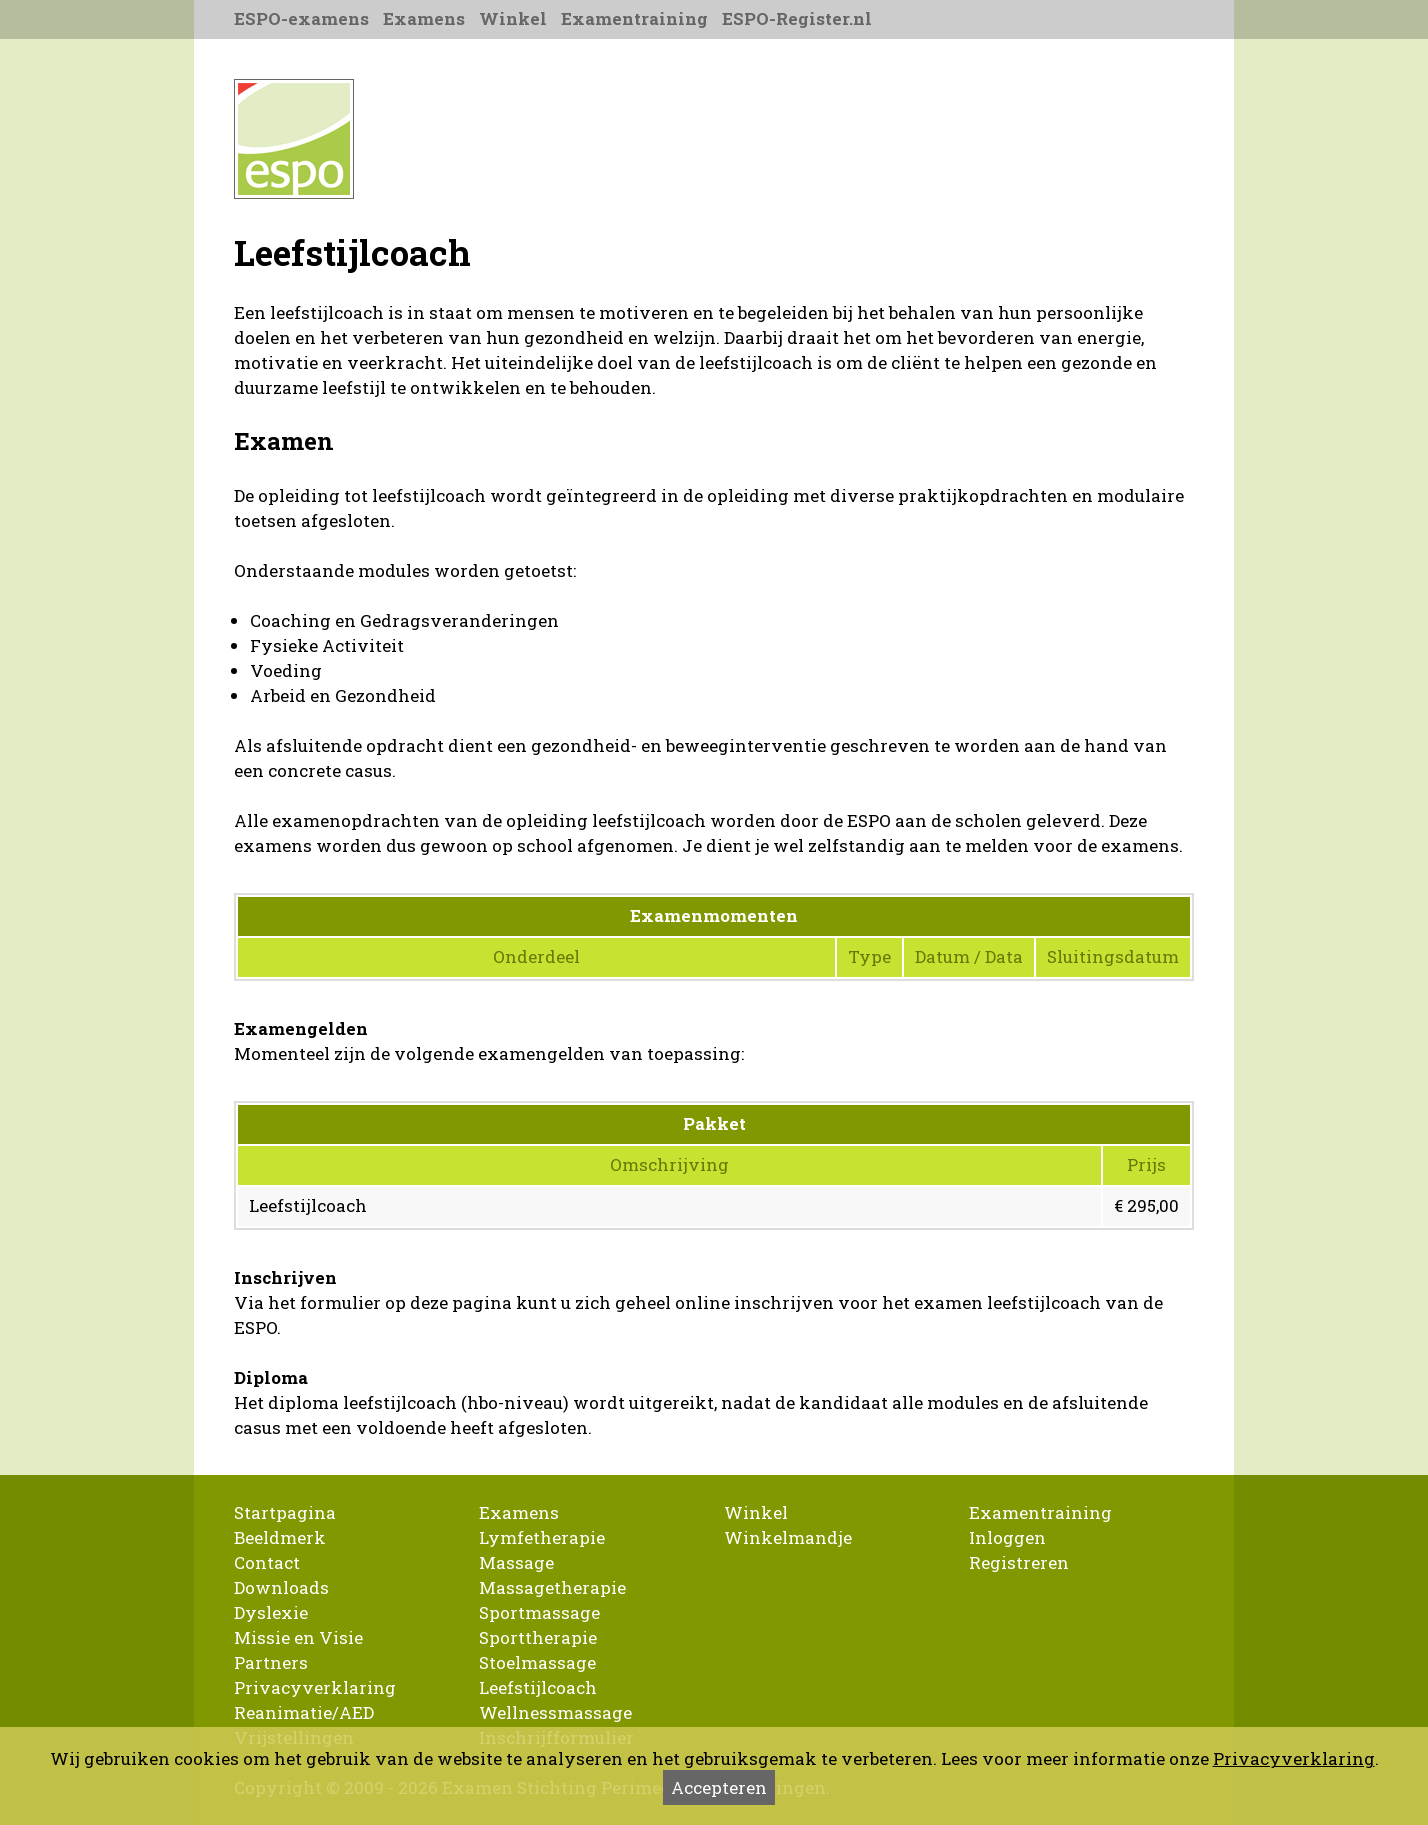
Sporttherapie (538, 1637)
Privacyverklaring (315, 1687)
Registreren (1019, 1562)
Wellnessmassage (555, 1712)
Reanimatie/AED (304, 1712)
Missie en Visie (298, 1637)
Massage (516, 1562)
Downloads (281, 1587)
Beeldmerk (280, 1537)
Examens (424, 18)
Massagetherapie (552, 1587)
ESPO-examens (301, 18)
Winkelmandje (788, 1537)
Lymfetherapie (542, 1537)
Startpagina (285, 1512)
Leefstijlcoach (538, 1687)
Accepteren (719, 1787)
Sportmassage (539, 1612)
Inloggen (1007, 1537)
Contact (267, 1562)
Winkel (513, 18)
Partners (271, 1662)
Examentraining (634, 18)
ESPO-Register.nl (797, 18)
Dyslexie (271, 1612)
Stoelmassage (537, 1662)
